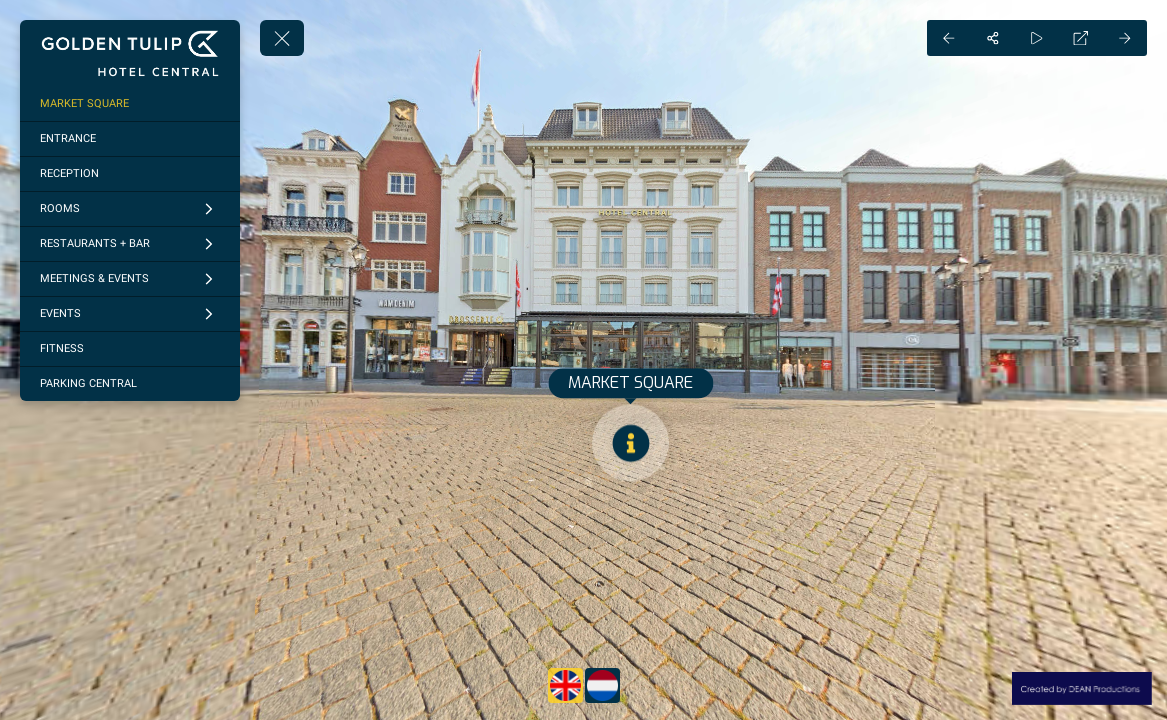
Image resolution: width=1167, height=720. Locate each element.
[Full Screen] (1081, 38)
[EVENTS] (130, 314)
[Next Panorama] (1125, 38)
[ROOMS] (130, 209)
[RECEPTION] (130, 174)
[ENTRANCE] (130, 139)
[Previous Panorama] (949, 38)
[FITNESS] (130, 349)
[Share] (993, 38)
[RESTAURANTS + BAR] (130, 244)
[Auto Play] (1037, 38)
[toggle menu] (282, 38)
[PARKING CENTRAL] (130, 384)
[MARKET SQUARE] (130, 104)
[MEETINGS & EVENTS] (130, 279)
